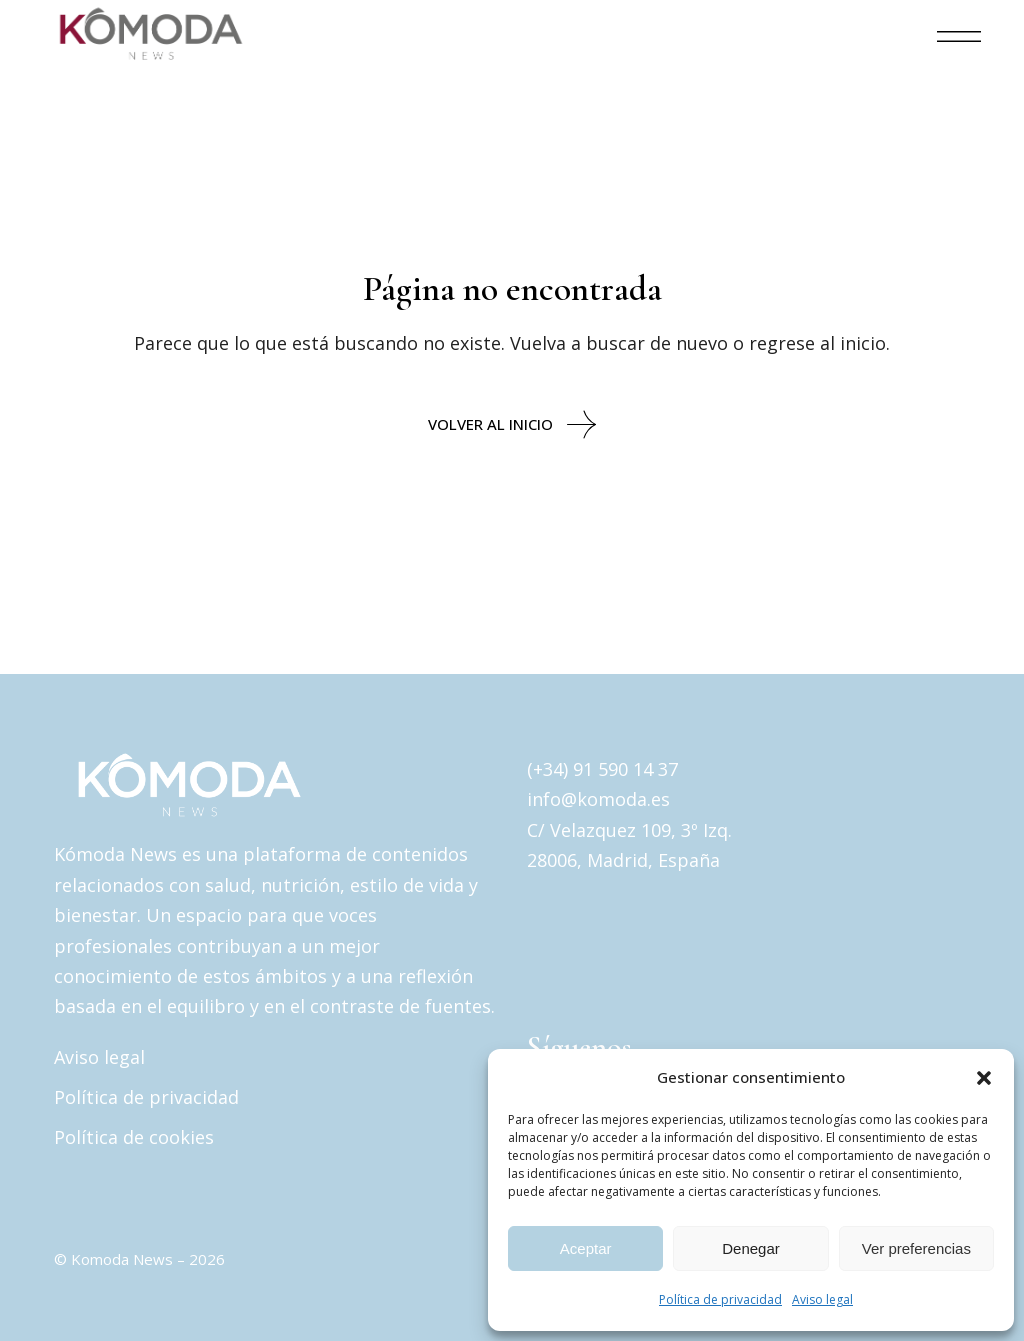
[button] (984, 1078)
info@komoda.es (598, 799)
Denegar (751, 1248)
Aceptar (586, 1248)
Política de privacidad (720, 1299)
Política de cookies (134, 1137)
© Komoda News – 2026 (139, 1259)
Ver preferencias (916, 1248)
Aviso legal (822, 1299)
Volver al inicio (512, 424)
